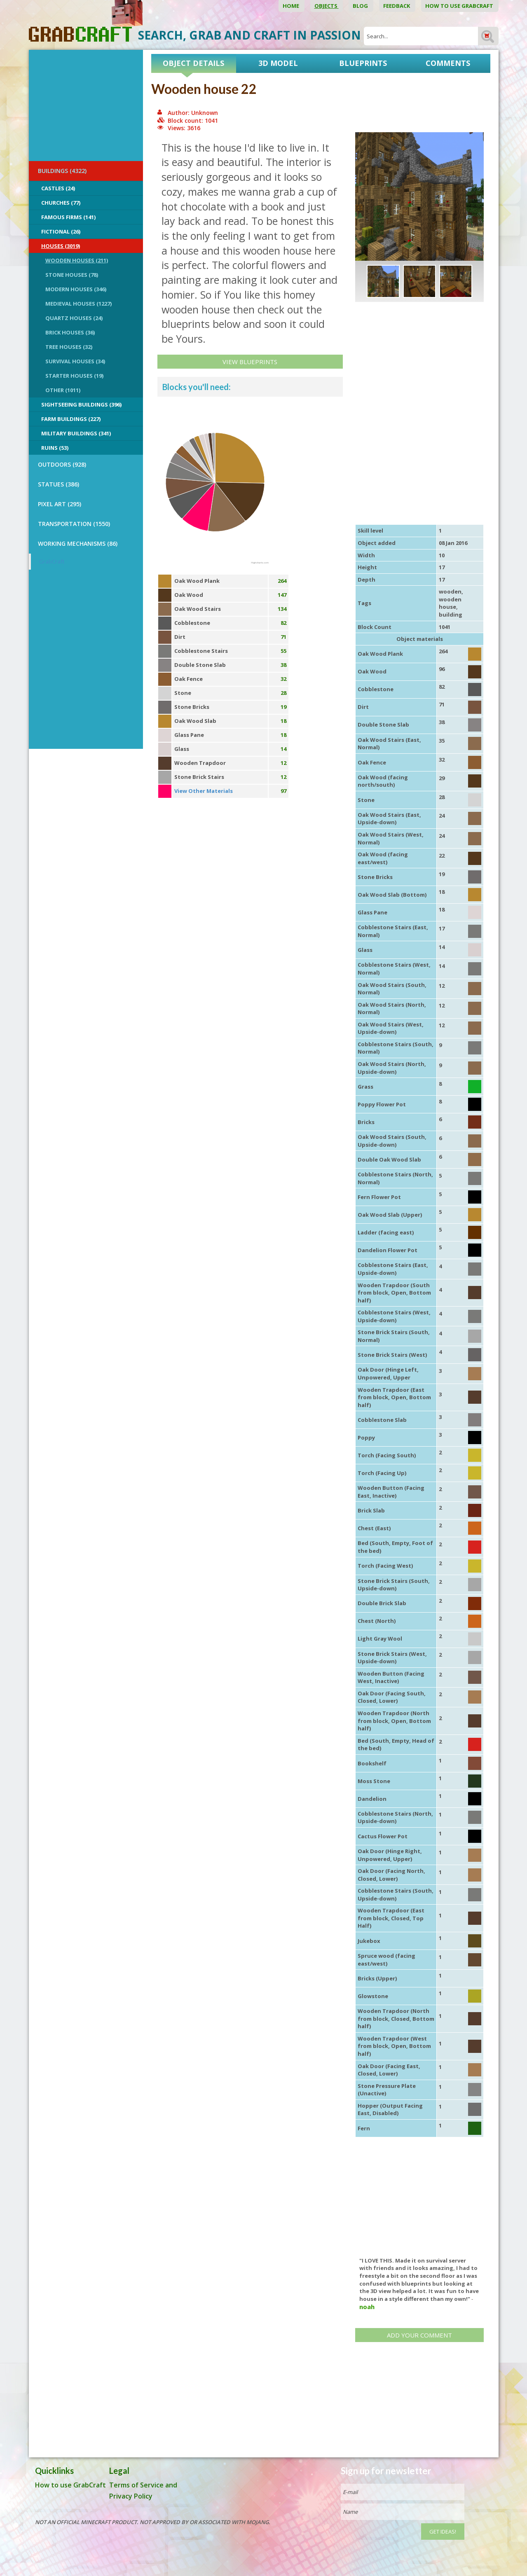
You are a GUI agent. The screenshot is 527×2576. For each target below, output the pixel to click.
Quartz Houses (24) (74, 318)
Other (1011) (62, 390)
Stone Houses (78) (71, 274)
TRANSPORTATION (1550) (74, 524)
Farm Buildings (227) (71, 419)
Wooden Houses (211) (76, 260)
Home (291, 5)
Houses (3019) (60, 246)
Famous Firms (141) (68, 217)
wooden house (450, 603)
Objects (326, 5)
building (450, 614)
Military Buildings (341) (76, 433)
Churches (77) (60, 202)
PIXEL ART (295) (59, 504)
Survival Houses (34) (75, 361)
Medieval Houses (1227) (78, 303)
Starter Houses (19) (74, 375)
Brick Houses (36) (70, 332)
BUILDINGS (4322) (62, 171)
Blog (361, 5)
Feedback (397, 5)
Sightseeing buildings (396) (81, 404)
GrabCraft (51, 561)
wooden (450, 591)
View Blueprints (250, 362)
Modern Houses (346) (75, 289)
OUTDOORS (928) (62, 464)
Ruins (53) (54, 447)
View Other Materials (203, 791)
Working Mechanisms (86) (77, 543)
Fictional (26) (60, 231)
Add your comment (419, 2335)
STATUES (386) (58, 484)
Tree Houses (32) (68, 347)
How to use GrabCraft (459, 5)
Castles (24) (58, 188)
